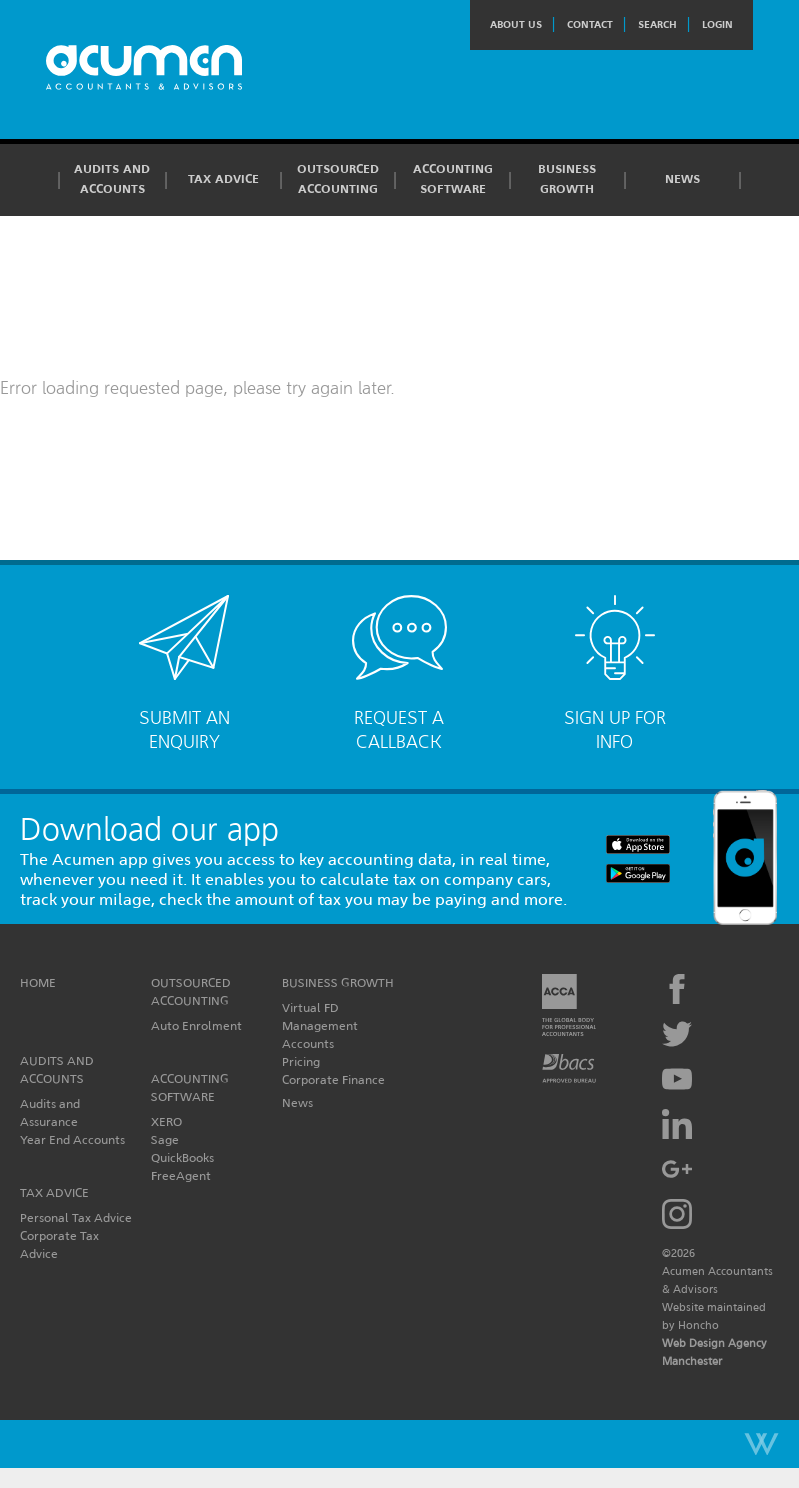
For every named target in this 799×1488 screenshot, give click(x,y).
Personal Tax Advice (76, 1217)
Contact (590, 24)
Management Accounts (320, 1034)
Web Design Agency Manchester (714, 1352)
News (682, 179)
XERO (166, 1121)
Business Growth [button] (567, 179)
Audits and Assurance (50, 1112)
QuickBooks (182, 1157)
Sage (165, 1139)
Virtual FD (310, 1007)
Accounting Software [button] (453, 179)
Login (717, 24)
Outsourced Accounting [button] (338, 179)
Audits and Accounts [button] (112, 179)
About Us (516, 24)
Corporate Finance (333, 1079)
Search (657, 24)
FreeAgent (181, 1175)
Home (38, 982)
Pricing (301, 1061)
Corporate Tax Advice (59, 1244)
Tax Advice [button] (223, 179)
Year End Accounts (72, 1139)
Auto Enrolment (196, 1025)
